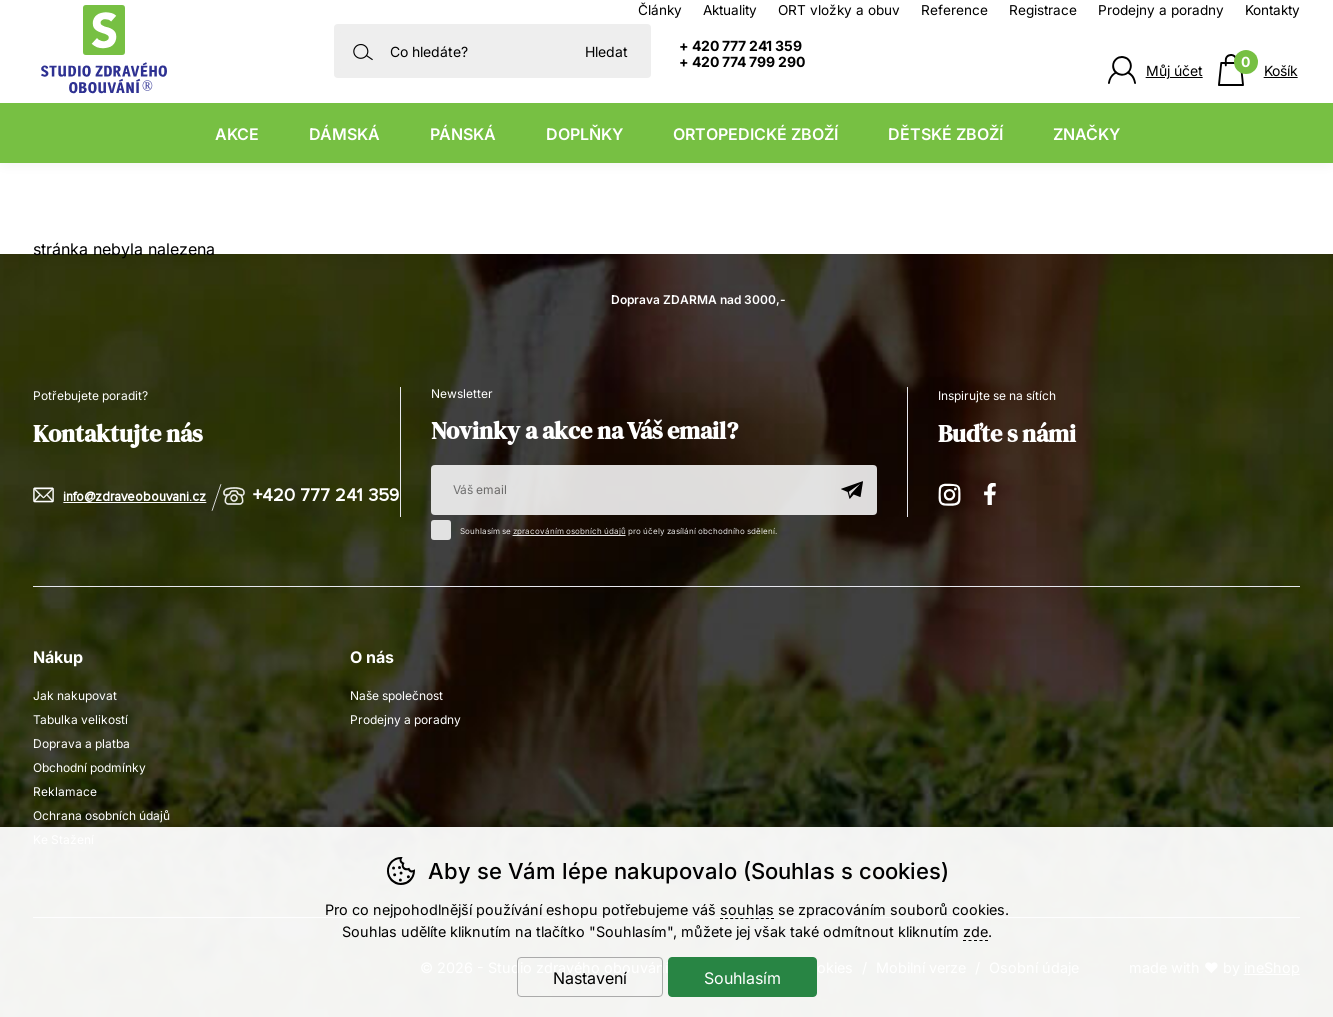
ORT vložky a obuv (839, 10)
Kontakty (1272, 10)
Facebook (997, 491)
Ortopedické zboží (755, 134)
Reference (954, 10)
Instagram (951, 491)
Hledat (606, 51)
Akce (237, 134)
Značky (1086, 134)
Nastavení (590, 978)
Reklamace (65, 791)
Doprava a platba (81, 743)
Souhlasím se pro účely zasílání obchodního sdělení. (609, 528)
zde (975, 931)
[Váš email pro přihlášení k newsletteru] (629, 490)
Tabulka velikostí (80, 719)
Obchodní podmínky (89, 767)
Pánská (463, 134)
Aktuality (730, 10)
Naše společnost (396, 695)
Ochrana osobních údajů (101, 815)
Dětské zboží (945, 134)
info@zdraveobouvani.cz (134, 497)
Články (660, 10)
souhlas (747, 909)
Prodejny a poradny (1161, 10)
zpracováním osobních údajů (569, 531)
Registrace (1043, 10)
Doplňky (584, 134)
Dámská (344, 134)
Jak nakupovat (75, 695)
